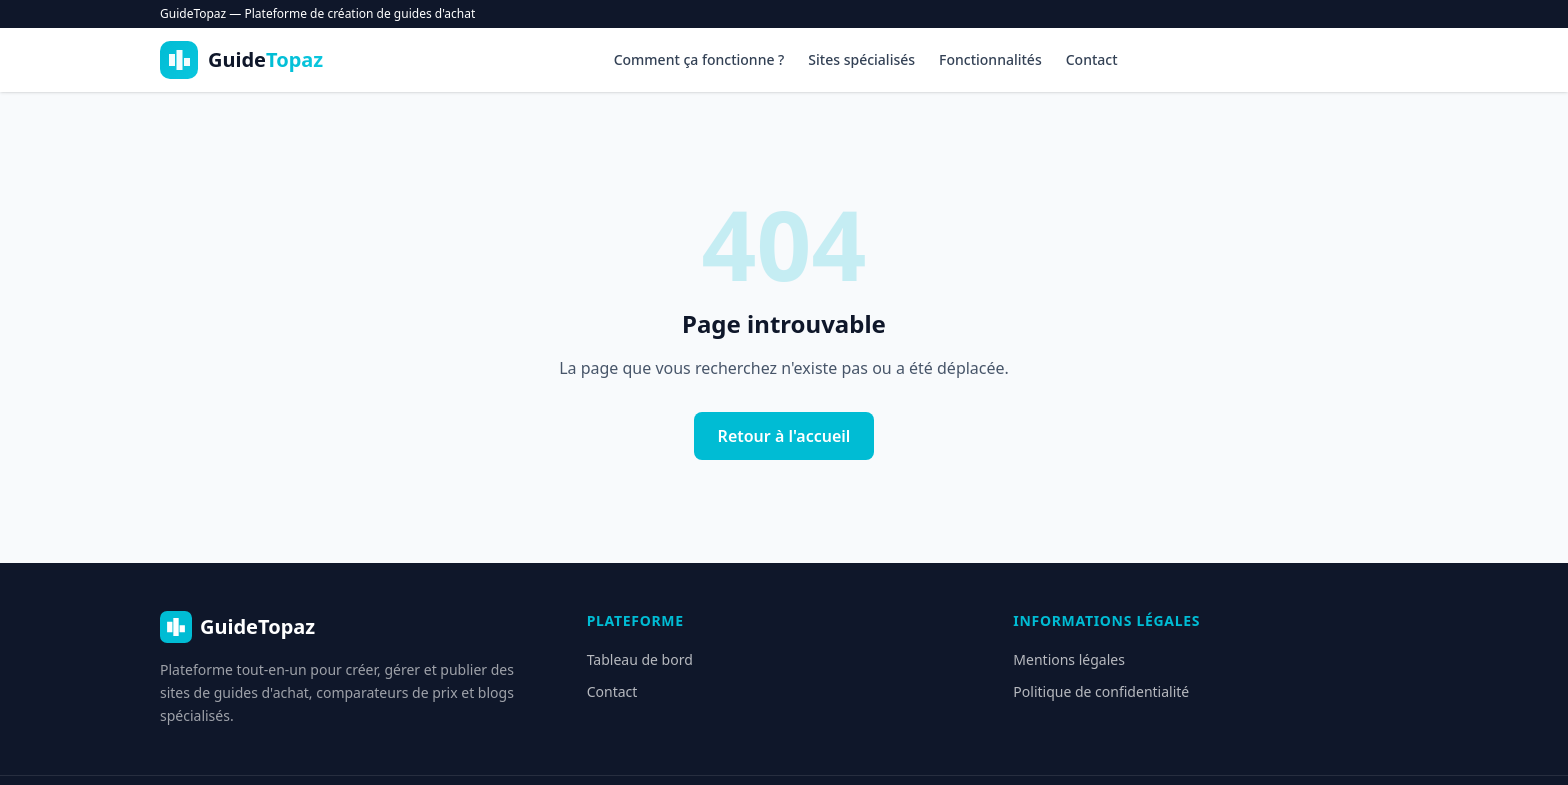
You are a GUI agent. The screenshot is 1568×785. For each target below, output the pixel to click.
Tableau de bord (640, 659)
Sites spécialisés (861, 59)
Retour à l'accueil (784, 436)
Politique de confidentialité (1101, 691)
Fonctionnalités (990, 59)
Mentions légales (1069, 659)
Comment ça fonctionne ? (699, 59)
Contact (1092, 59)
